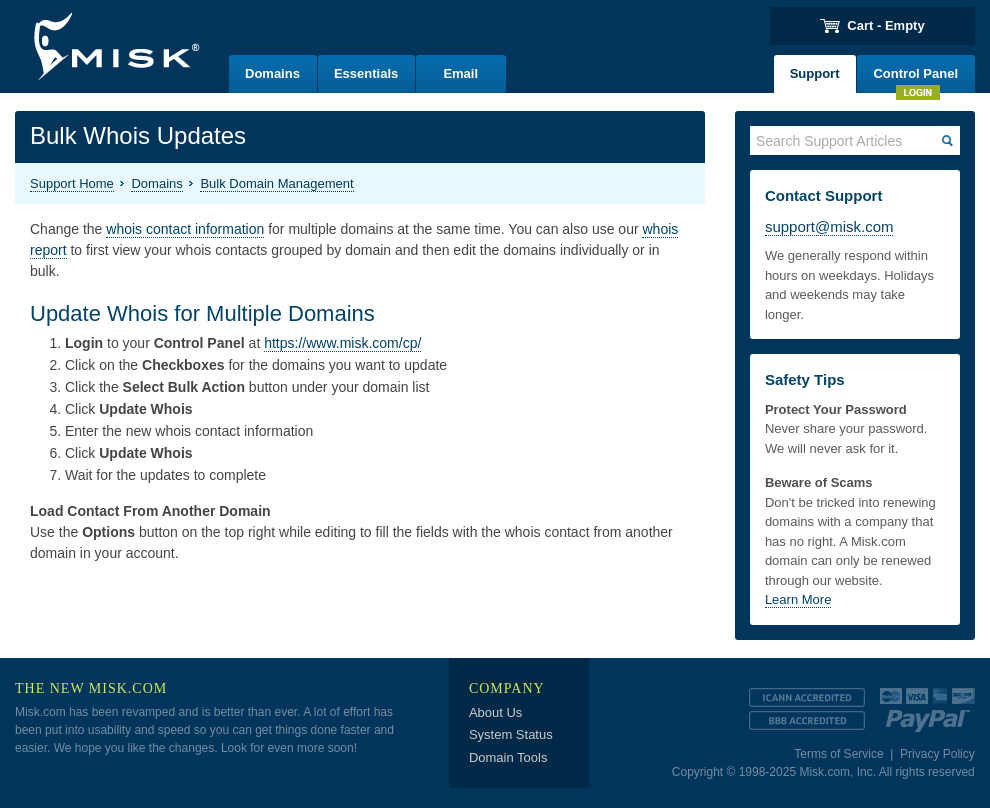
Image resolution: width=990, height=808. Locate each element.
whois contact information (185, 229)
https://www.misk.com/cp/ (342, 343)
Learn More (798, 599)
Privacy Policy (937, 754)
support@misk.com (829, 226)
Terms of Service (838, 754)
